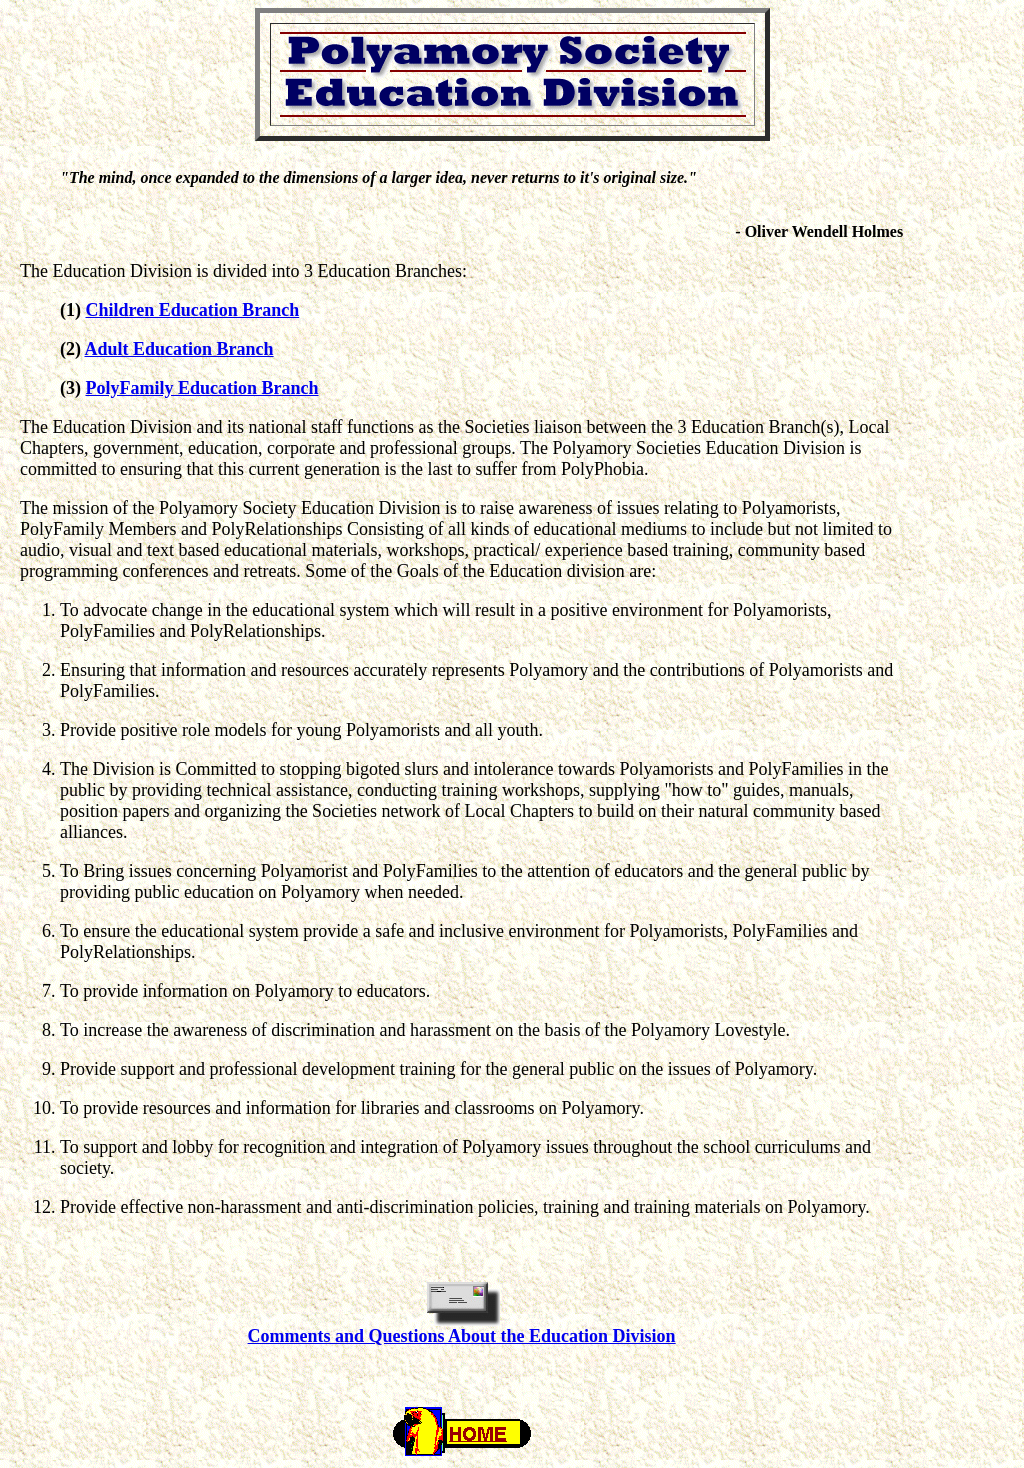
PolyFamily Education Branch (202, 388)
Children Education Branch (193, 310)
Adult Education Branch (179, 349)
